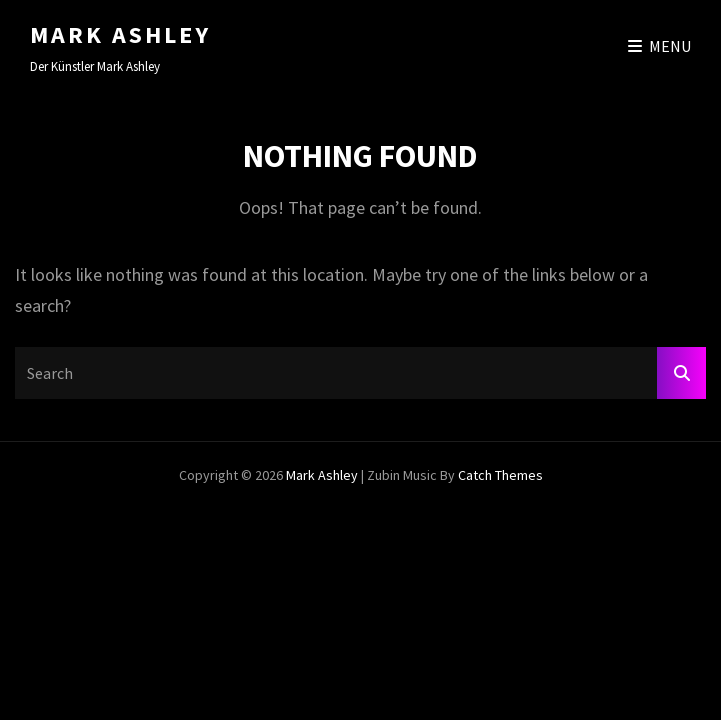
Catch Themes (500, 475)
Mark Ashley (120, 34)
